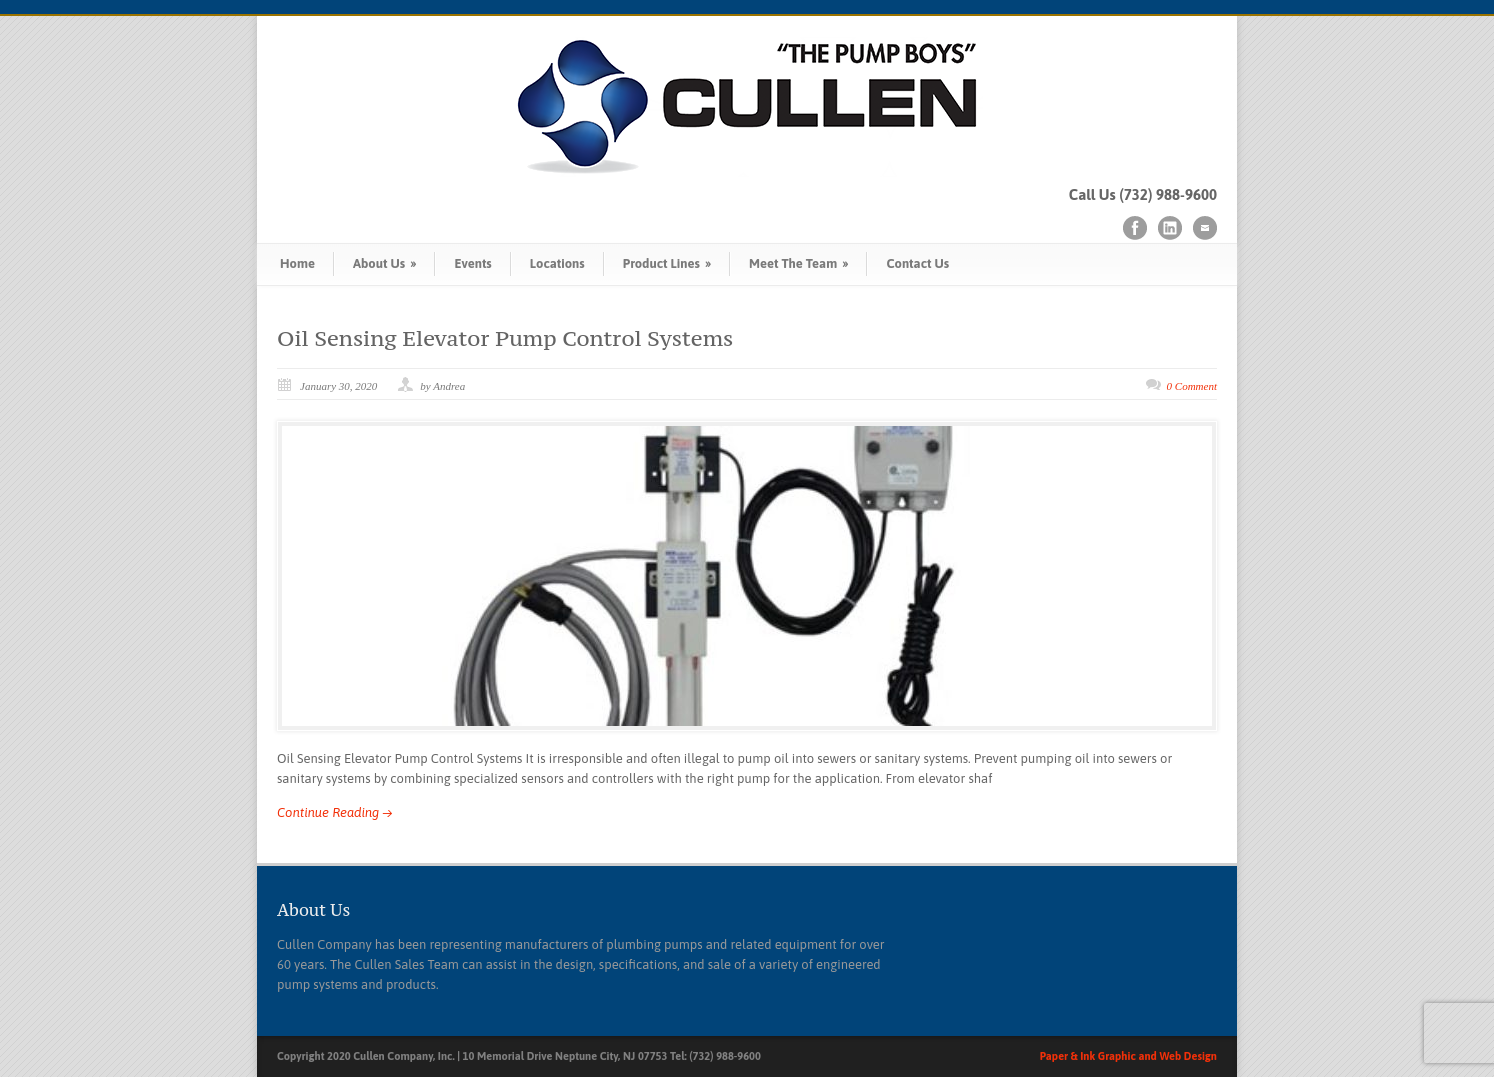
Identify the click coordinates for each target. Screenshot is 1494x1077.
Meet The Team (798, 263)
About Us (384, 263)
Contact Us (917, 263)
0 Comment (1192, 386)
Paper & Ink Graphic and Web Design (1128, 1056)
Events (472, 263)
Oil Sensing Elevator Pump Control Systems (505, 338)
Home (297, 263)
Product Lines (667, 263)
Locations (557, 263)
